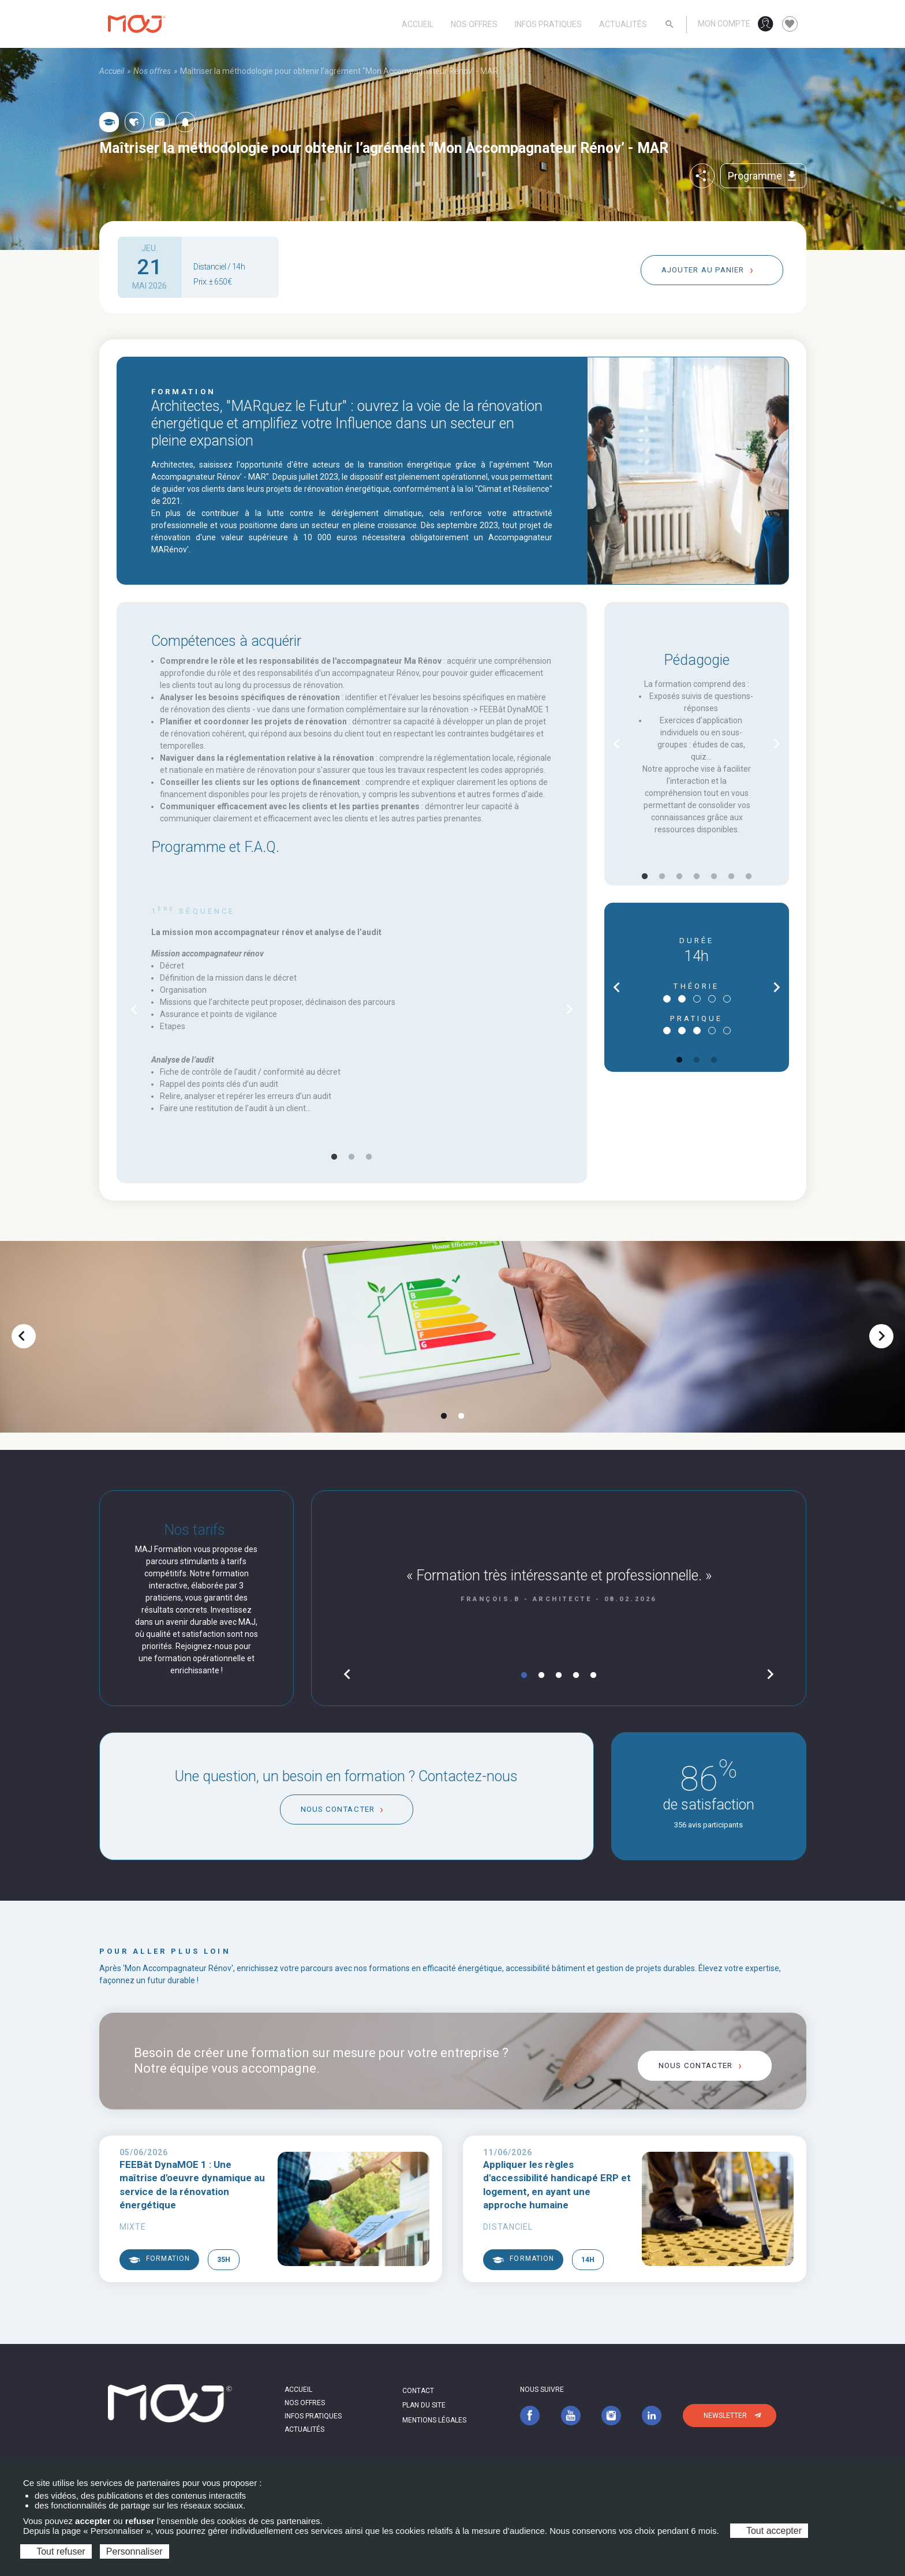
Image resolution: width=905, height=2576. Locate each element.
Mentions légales (434, 2420)
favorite (789, 24)
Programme (763, 176)
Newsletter (725, 2416)
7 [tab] (748, 877)
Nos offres (474, 24)
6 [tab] (731, 877)
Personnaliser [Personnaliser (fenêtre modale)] (134, 2551)
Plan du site (424, 2405)
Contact (418, 2391)
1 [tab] (334, 1157)
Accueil (417, 24)
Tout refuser (56, 2551)
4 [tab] (696, 877)
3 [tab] (369, 1157)
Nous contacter (338, 1809)
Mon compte (724, 23)
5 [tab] (714, 877)
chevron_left (134, 1009)
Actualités (623, 24)
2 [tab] (351, 1157)
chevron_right (569, 1009)
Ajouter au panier (703, 270)
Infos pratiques (548, 24)
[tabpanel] (352, 1010)
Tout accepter (769, 2531)
